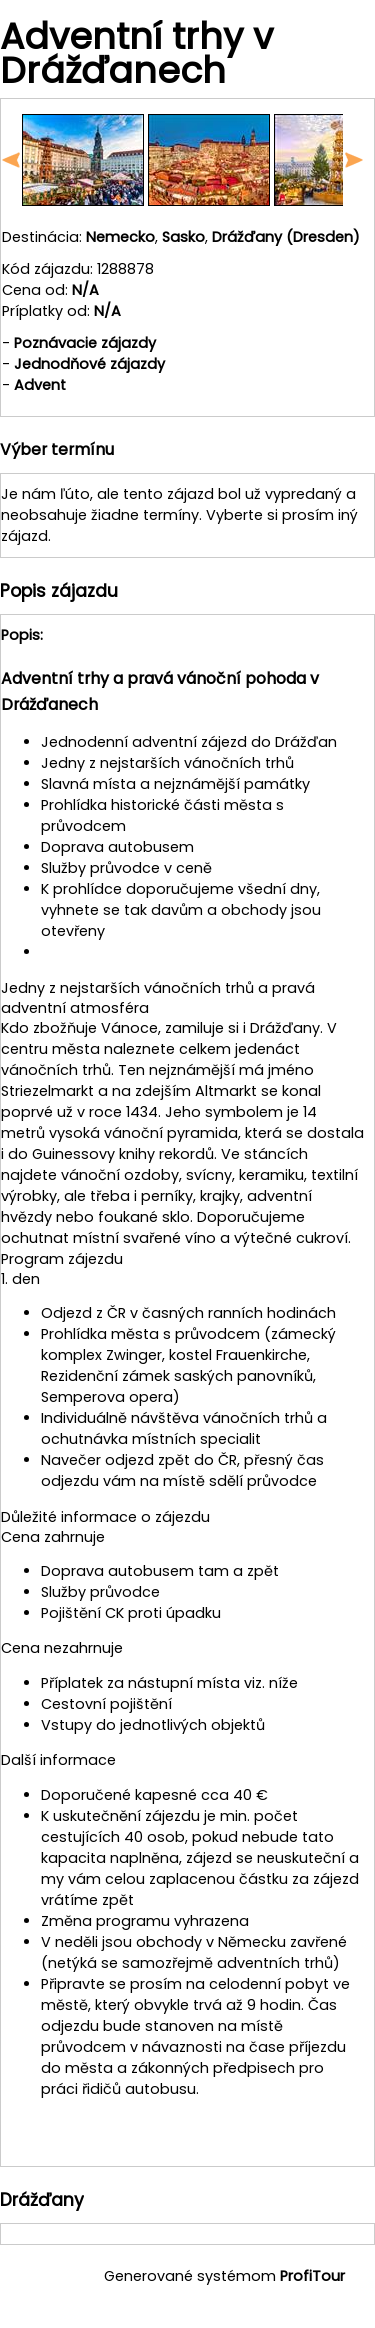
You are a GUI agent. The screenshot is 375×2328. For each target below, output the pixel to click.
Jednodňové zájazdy (89, 364)
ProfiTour (312, 2276)
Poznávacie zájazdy (85, 343)
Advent (40, 385)
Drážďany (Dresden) (286, 237)
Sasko (183, 237)
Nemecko (120, 237)
